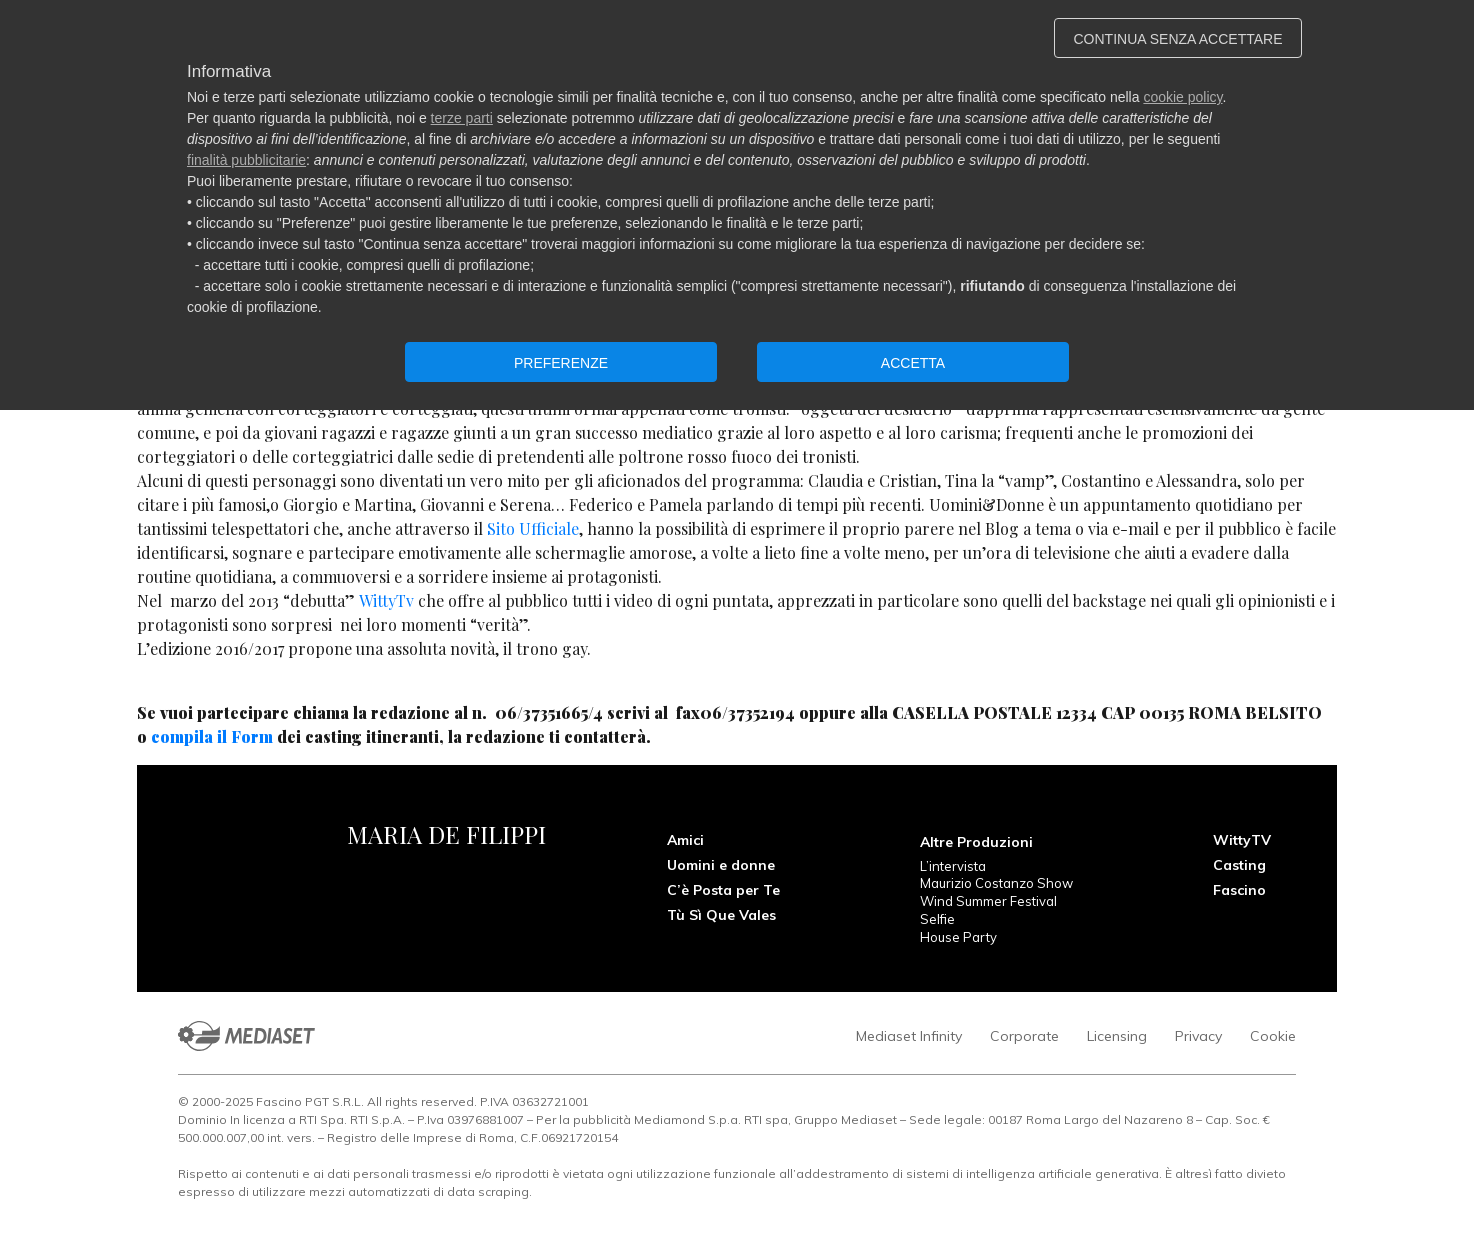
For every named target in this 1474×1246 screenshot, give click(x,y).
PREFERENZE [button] (561, 363)
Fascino (1239, 890)
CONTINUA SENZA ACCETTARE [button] (1178, 39)
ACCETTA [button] (913, 363)
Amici (685, 840)
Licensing (1117, 1036)
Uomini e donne (721, 865)
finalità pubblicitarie (246, 160)
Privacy (1198, 1036)
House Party (958, 937)
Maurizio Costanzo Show (996, 883)
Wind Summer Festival (988, 901)
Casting (1239, 865)
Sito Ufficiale (533, 528)
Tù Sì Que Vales (721, 915)
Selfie (937, 919)
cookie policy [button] (1182, 97)
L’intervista (953, 866)
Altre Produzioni (976, 842)
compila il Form (214, 736)
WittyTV (1242, 840)
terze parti (462, 118)
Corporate (1024, 1036)
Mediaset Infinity (909, 1036)
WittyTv (386, 600)
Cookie (1273, 1036)
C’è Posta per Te (723, 890)
